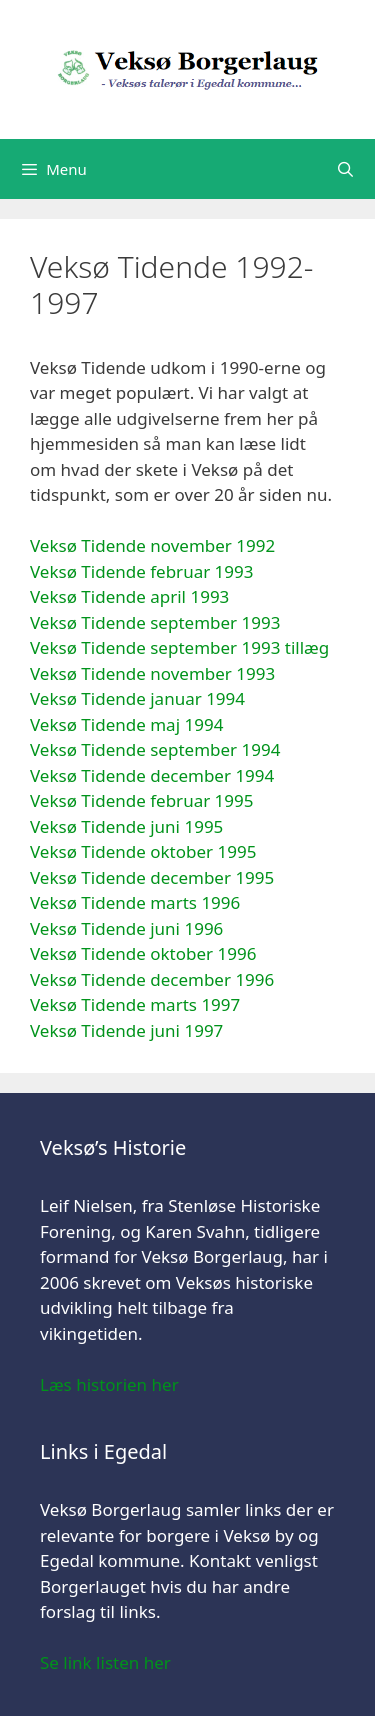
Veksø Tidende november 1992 (152, 545)
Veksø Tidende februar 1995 (142, 800)
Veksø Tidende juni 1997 (126, 1030)
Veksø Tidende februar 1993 (142, 571)
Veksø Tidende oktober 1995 (143, 851)
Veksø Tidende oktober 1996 (143, 953)
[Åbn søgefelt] (345, 169)
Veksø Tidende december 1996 (152, 979)
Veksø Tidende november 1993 (152, 673)
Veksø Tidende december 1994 (152, 775)
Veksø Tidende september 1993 (155, 622)
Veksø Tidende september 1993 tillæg (179, 647)
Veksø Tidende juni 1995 (126, 826)
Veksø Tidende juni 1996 (126, 928)
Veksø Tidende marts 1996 (135, 902)
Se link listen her (105, 1662)
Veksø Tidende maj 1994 (126, 724)
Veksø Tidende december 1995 (152, 877)
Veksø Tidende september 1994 (155, 749)
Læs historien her (109, 1384)
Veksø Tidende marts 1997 (135, 1004)
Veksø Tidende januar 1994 (137, 698)
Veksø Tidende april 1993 (129, 596)
